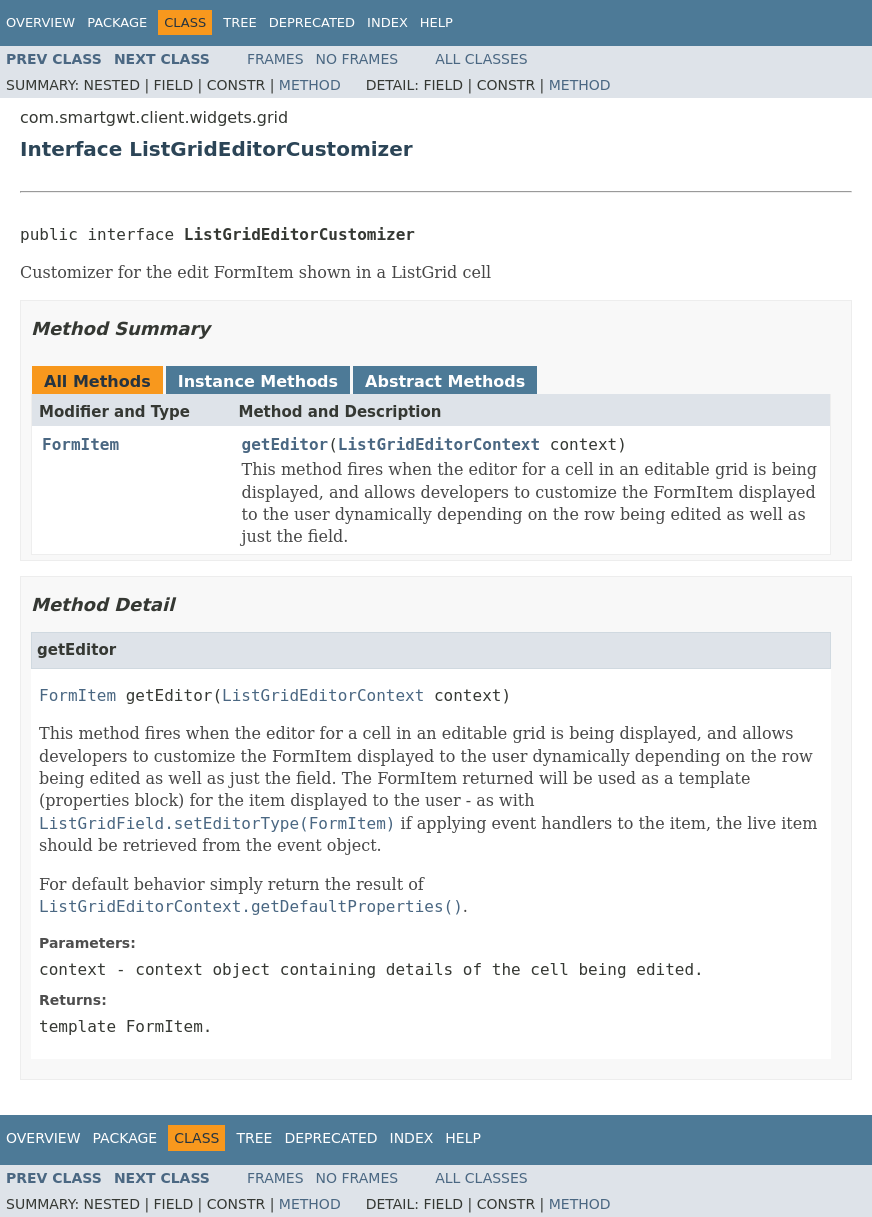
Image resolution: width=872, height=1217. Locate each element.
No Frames (357, 59)
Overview (40, 22)
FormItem (80, 444)
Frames (275, 59)
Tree (239, 22)
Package (117, 22)
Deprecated (312, 22)
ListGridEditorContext (439, 444)
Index (387, 22)
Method (310, 85)
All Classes (481, 59)
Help (436, 22)
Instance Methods (258, 381)
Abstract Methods (445, 381)
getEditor (285, 444)
